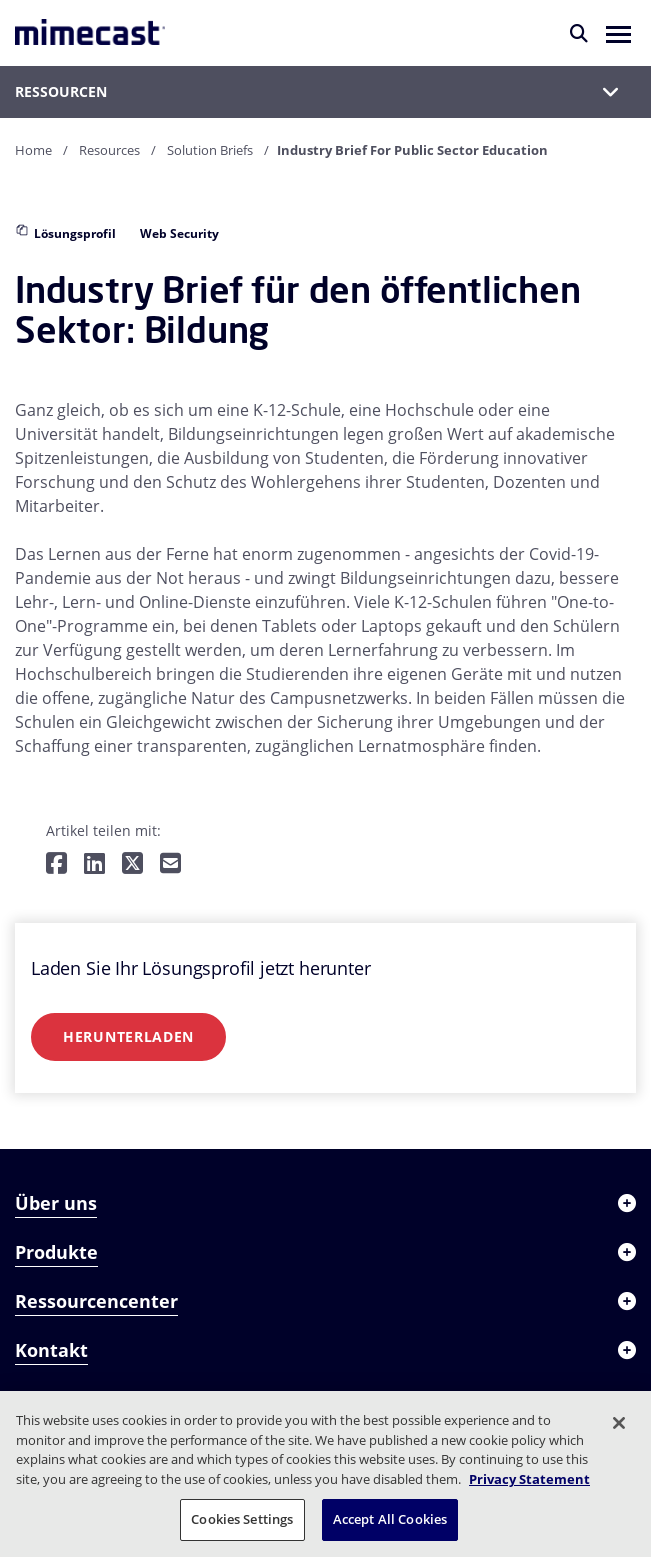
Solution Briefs (210, 150)
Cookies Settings (242, 1519)
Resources (109, 150)
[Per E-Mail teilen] (170, 864)
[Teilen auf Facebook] (56, 864)
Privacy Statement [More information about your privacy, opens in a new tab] (529, 1479)
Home (33, 150)
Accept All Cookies (390, 1519)
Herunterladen (128, 1036)
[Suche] (579, 33)
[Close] (619, 1423)
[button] (618, 33)
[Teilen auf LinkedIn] (94, 864)
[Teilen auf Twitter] (132, 864)
